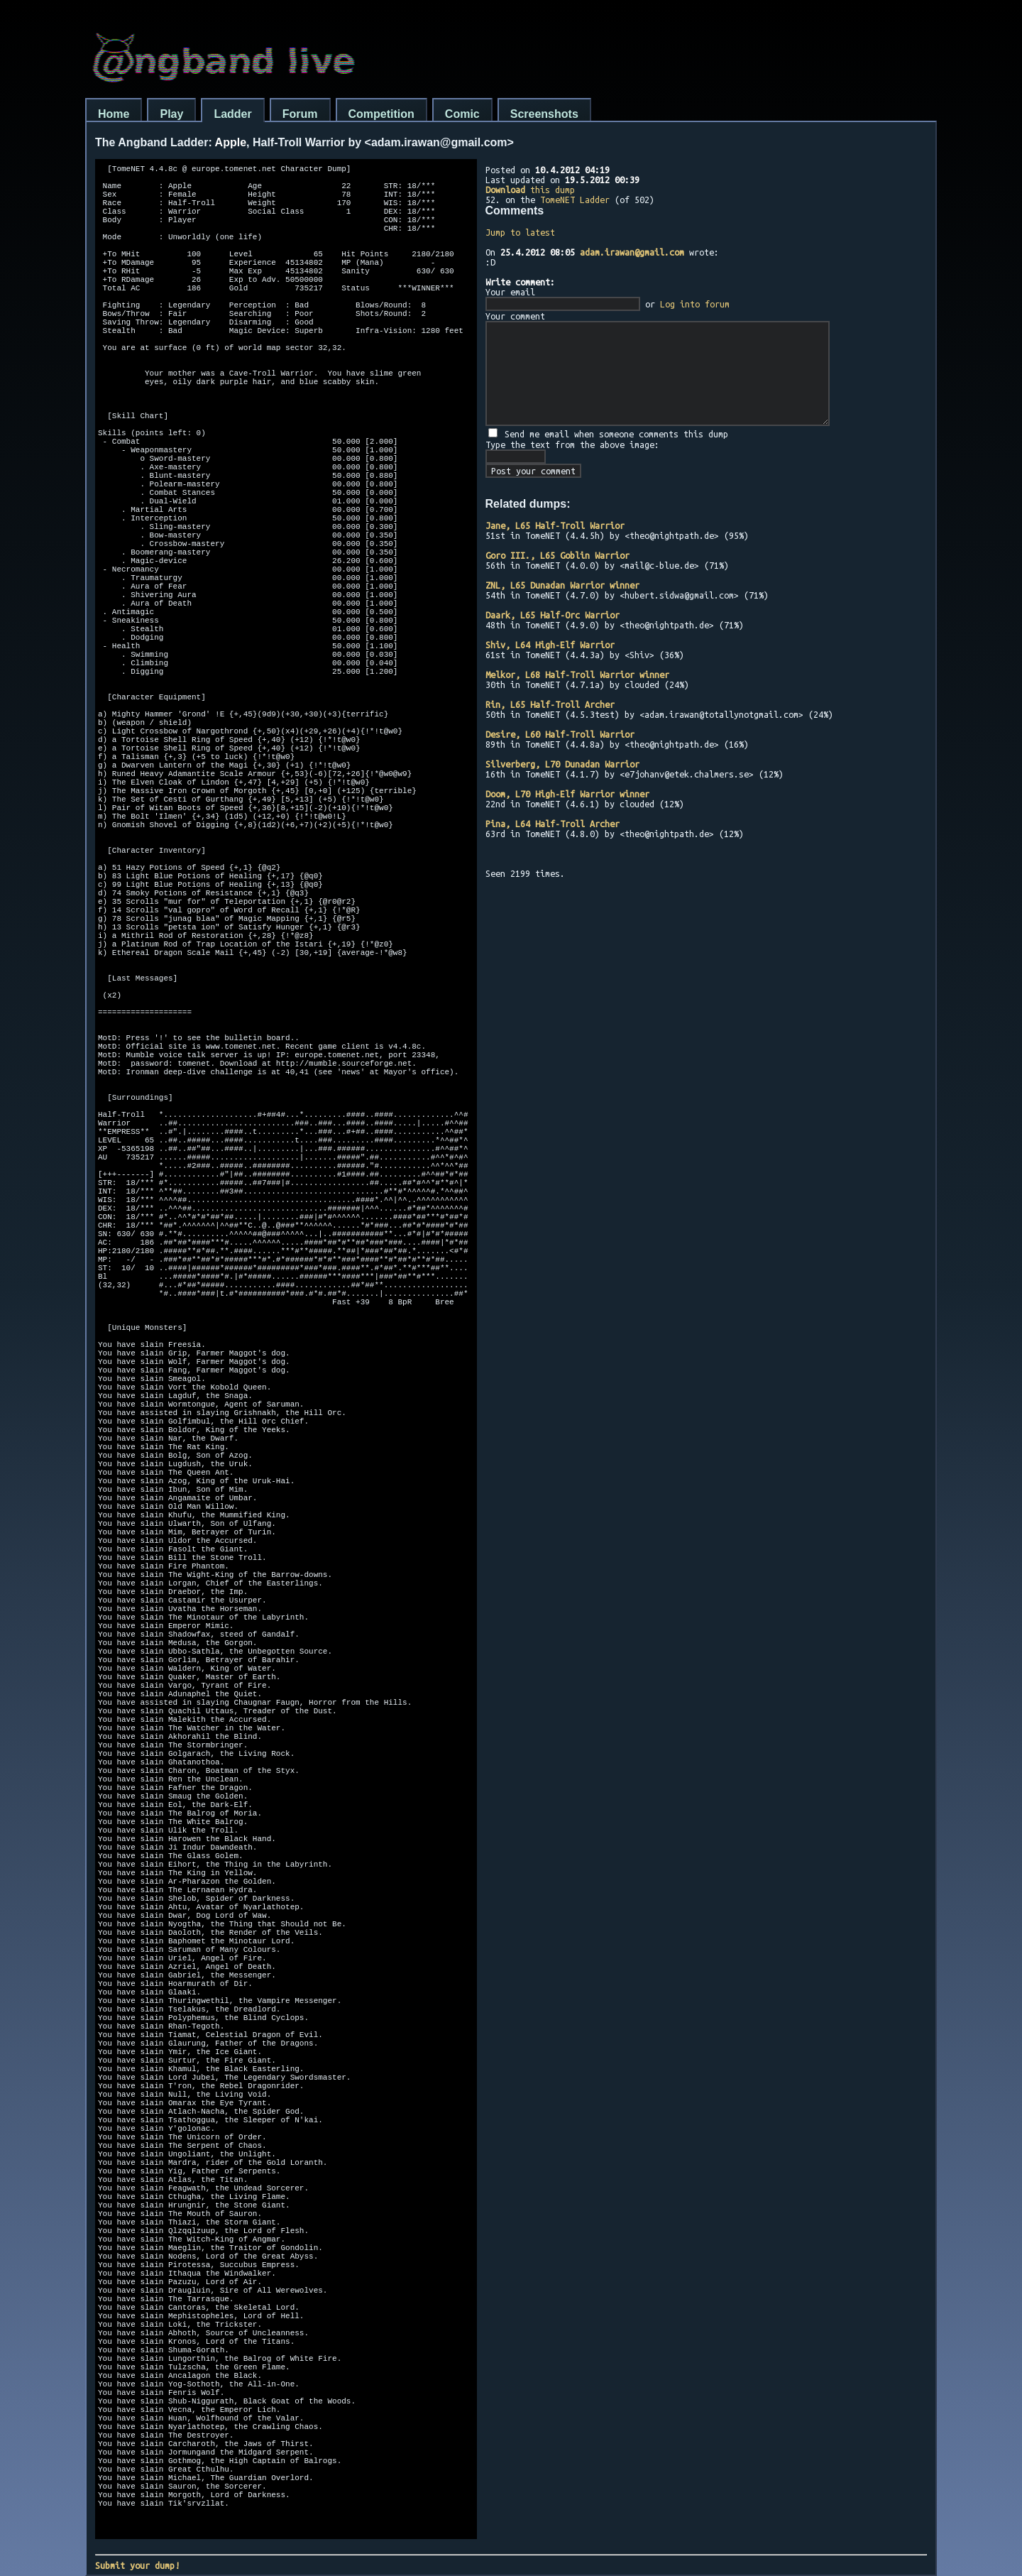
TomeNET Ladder (575, 199)
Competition (381, 114)
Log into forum (695, 304)
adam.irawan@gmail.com (632, 252)
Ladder (232, 114)
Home (113, 114)
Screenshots (544, 114)
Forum (300, 114)
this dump (530, 190)
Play (171, 114)
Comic (462, 114)
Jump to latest (520, 232)
